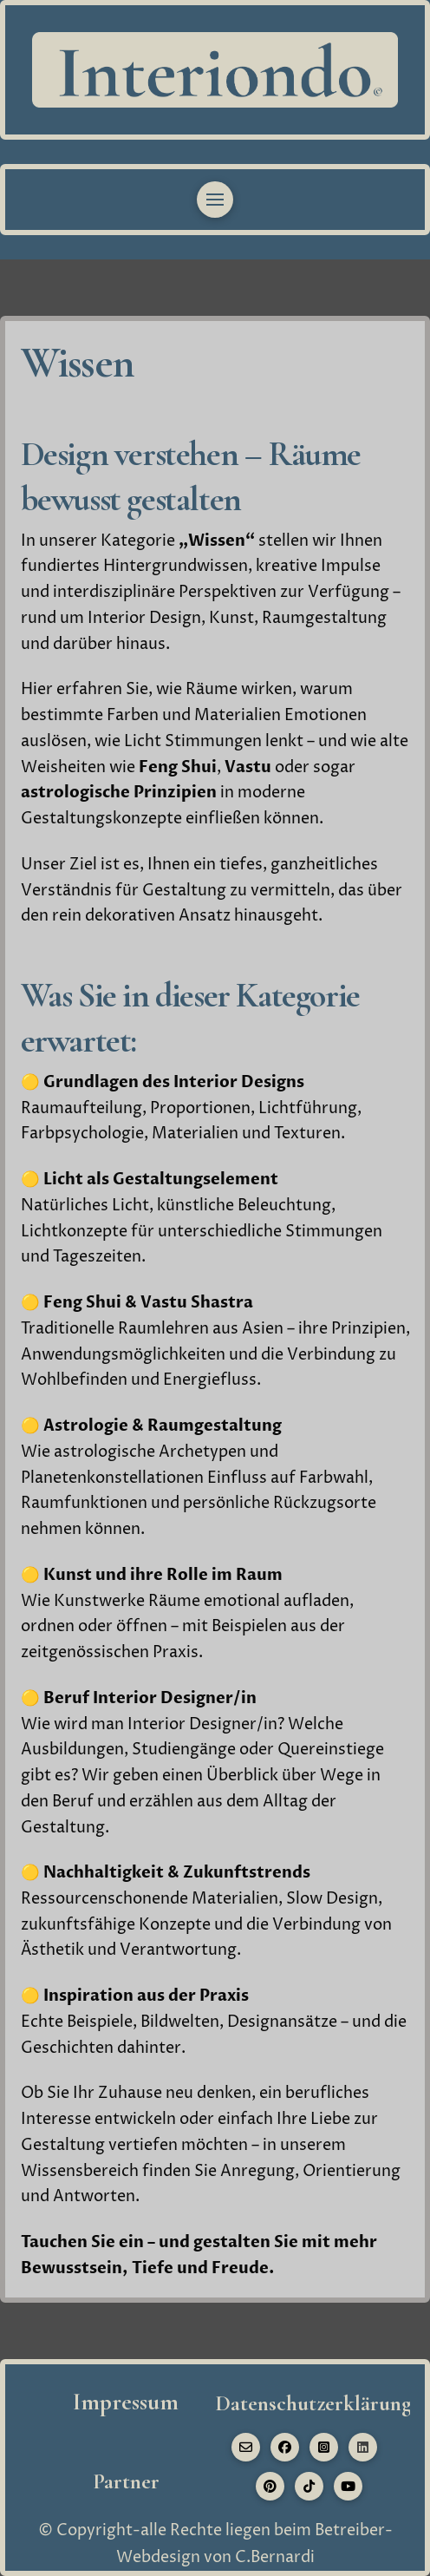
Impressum (126, 2401)
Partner (126, 2481)
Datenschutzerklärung (313, 2403)
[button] (215, 199)
